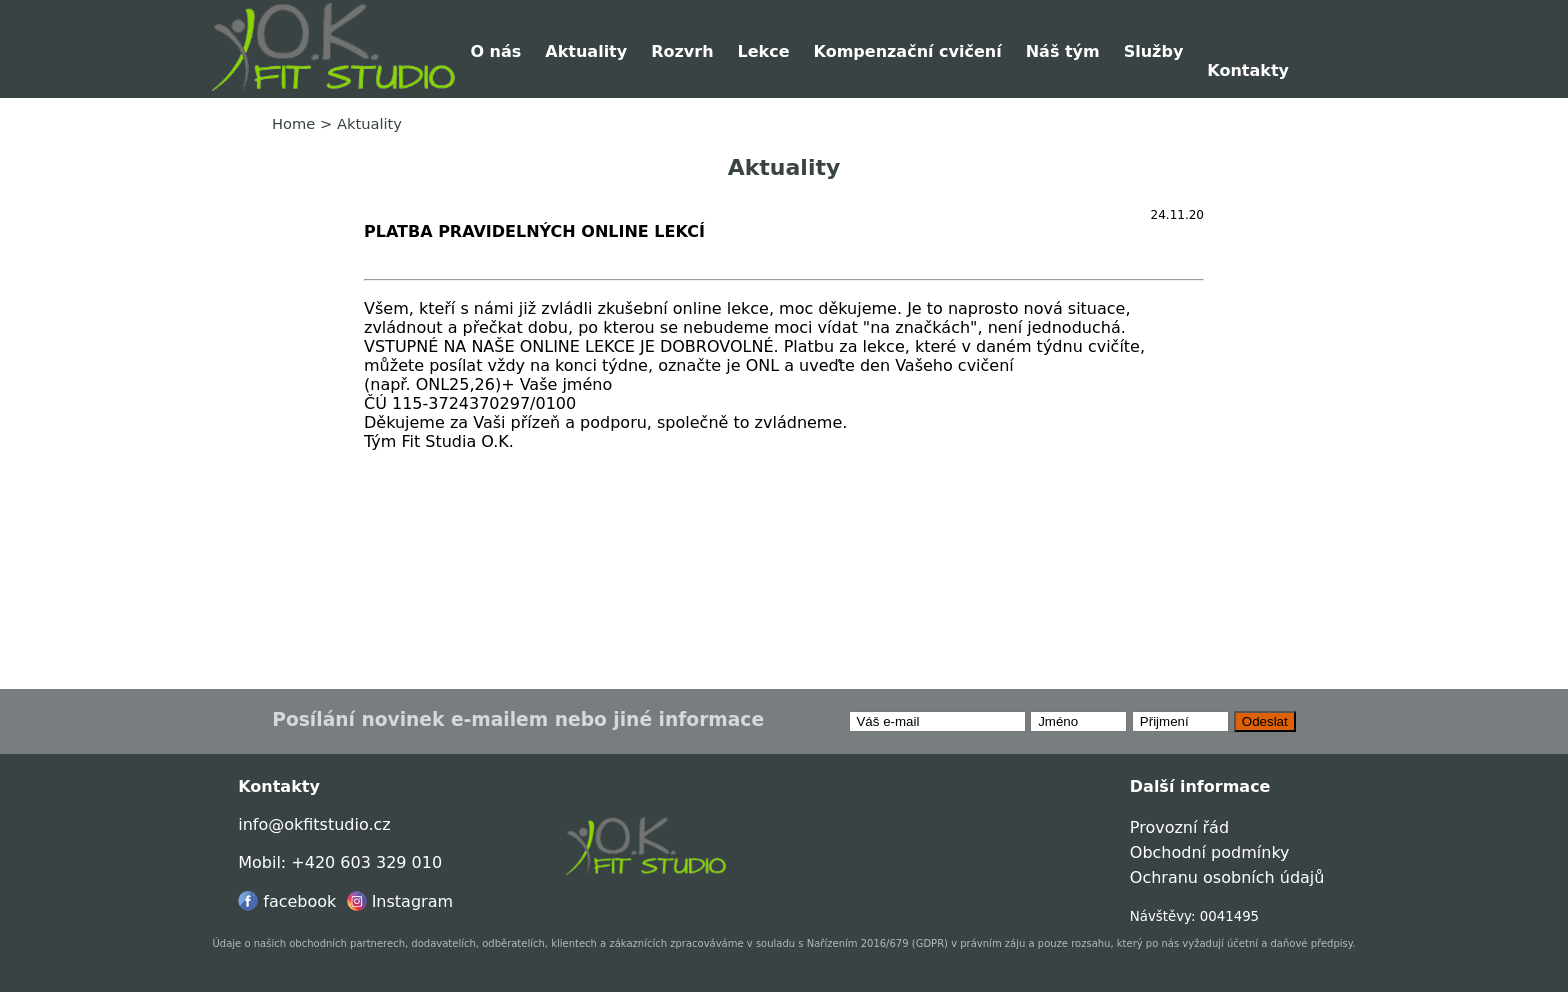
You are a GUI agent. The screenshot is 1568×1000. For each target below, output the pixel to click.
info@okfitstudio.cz (314, 824)
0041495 (1229, 916)
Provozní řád (1179, 827)
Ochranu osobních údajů (1227, 877)
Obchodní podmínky (1210, 852)
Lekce (764, 51)
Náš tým (1063, 51)
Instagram (400, 901)
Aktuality (586, 51)
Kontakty (1248, 70)
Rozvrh (682, 51)
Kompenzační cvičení (908, 51)
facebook (287, 901)
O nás (495, 51)
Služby (1154, 51)
